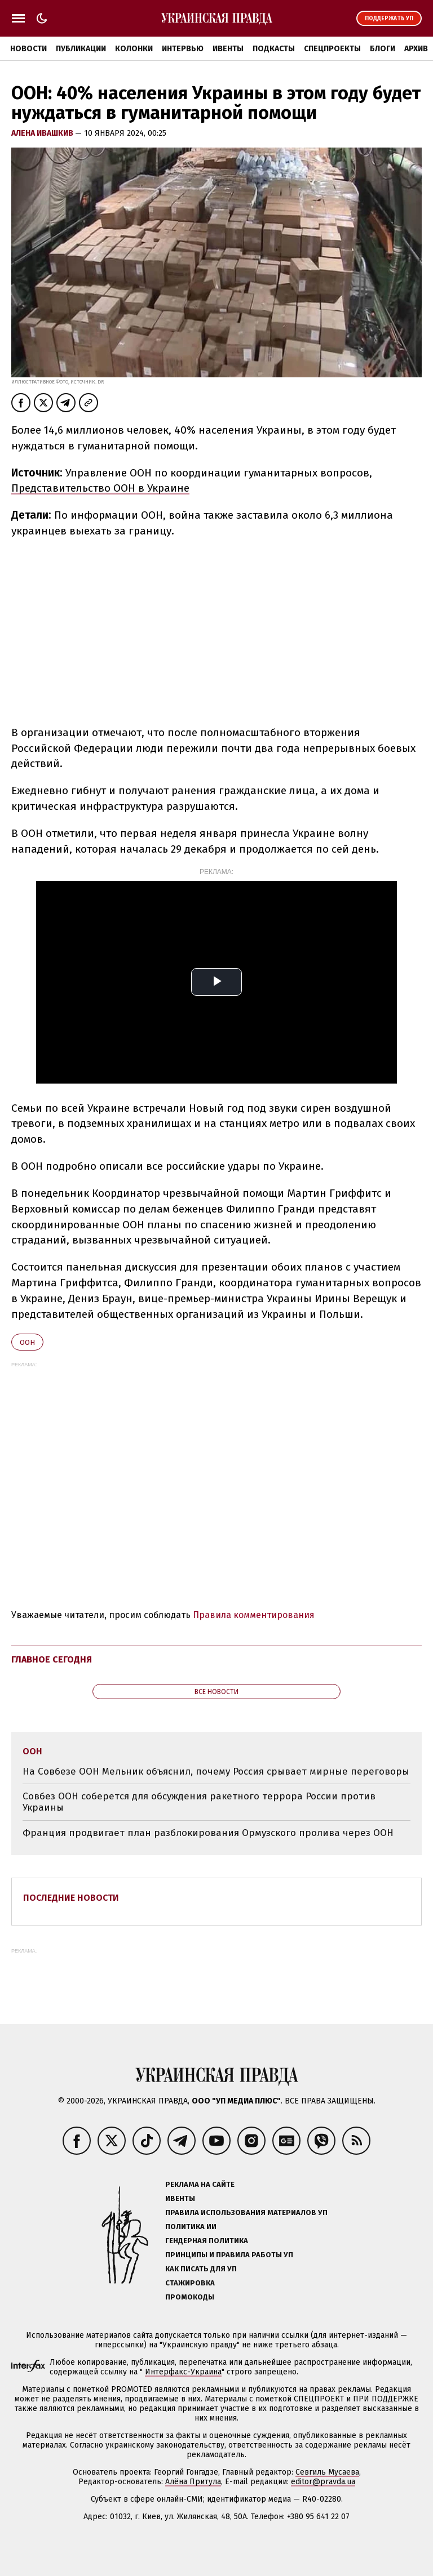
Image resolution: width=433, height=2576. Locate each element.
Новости (28, 49)
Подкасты (274, 49)
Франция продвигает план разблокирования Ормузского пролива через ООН (208, 1833)
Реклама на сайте (200, 2184)
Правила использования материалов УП (246, 2212)
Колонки (134, 49)
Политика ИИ (190, 2226)
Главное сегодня (51, 1659)
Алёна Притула (193, 2481)
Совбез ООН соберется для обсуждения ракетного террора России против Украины (199, 1801)
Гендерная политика (206, 2240)
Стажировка (190, 2283)
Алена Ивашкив (43, 133)
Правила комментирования (254, 1615)
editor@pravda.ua (323, 2481)
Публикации (81, 49)
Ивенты (228, 49)
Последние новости (71, 1897)
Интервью (183, 49)
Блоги (382, 49)
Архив (416, 49)
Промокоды (189, 2297)
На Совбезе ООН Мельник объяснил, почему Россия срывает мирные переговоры (216, 1771)
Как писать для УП (201, 2269)
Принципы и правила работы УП (229, 2254)
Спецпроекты (332, 49)
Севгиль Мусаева (327, 2472)
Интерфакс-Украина (183, 2372)
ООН (27, 1342)
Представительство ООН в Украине (100, 488)
